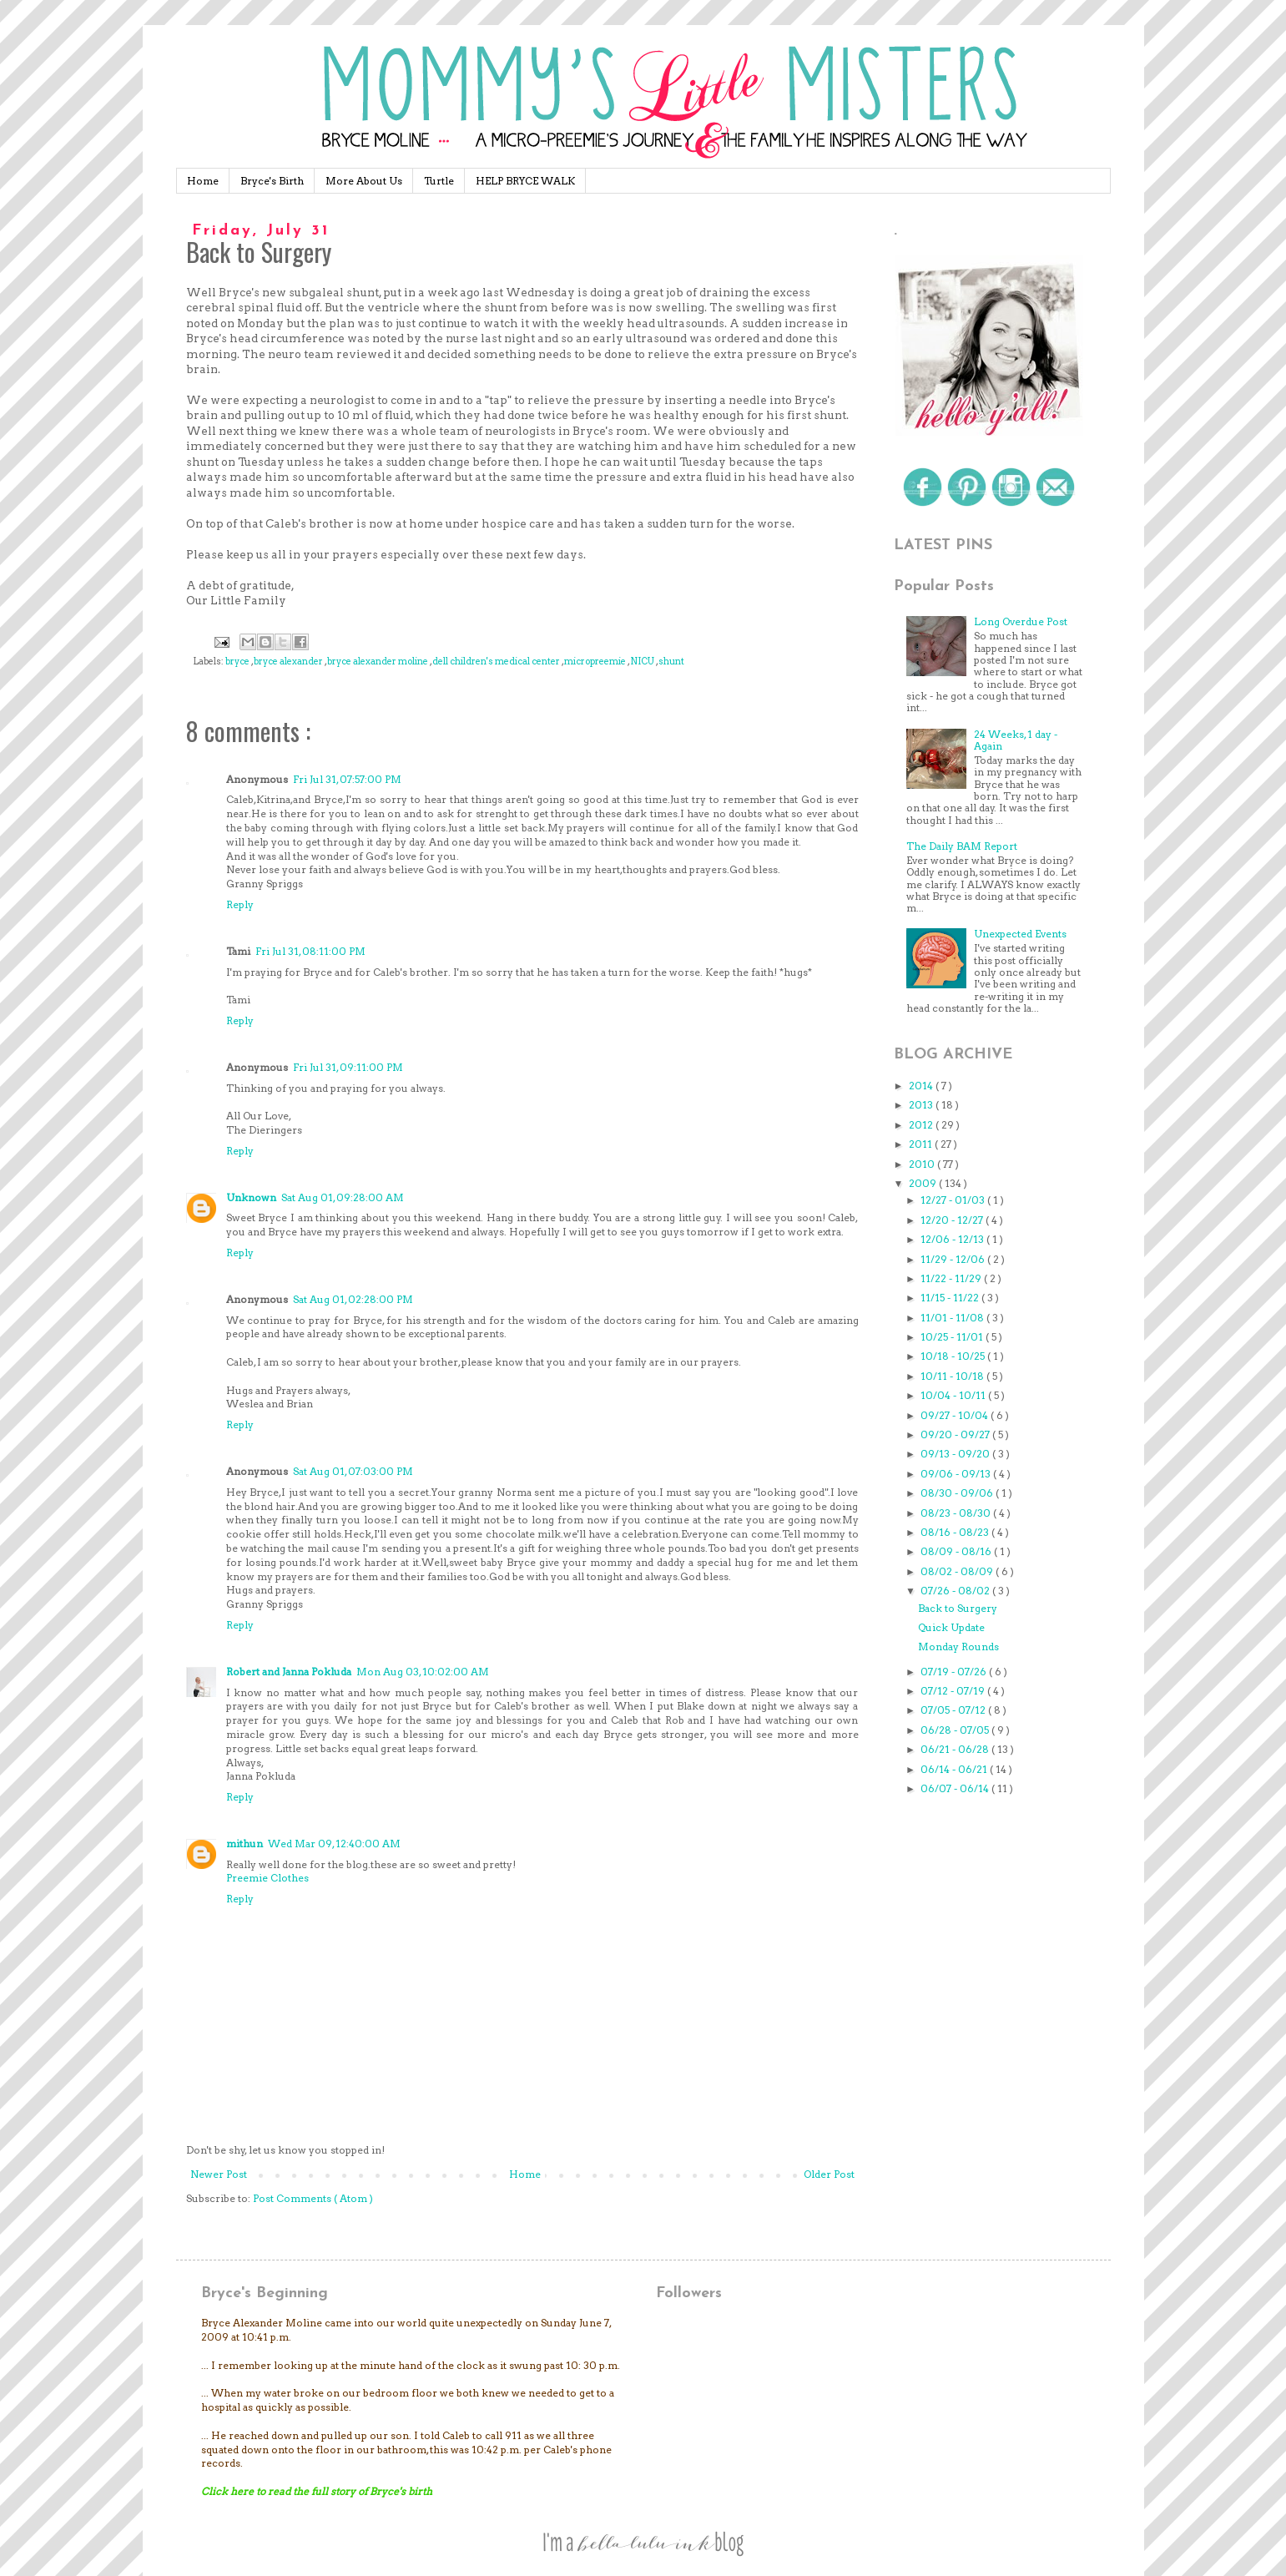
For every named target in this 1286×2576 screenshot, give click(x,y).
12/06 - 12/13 (953, 1239)
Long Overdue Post (1020, 621)
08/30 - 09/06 (958, 1493)
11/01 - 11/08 (953, 1317)
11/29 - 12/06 (953, 1259)
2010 (923, 1164)
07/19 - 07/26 (954, 1671)
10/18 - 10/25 (953, 1356)
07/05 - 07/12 (954, 1710)
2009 (924, 1183)
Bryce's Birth (272, 180)
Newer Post (218, 2174)
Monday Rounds (958, 1646)
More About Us (363, 180)
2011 (922, 1144)
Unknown (251, 1197)
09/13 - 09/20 (956, 1453)
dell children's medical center (497, 661)
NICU (643, 661)
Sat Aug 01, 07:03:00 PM (353, 1471)
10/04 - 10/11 (954, 1395)
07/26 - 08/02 (956, 1590)
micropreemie (596, 661)
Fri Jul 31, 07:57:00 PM (347, 779)
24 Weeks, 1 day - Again (1015, 740)
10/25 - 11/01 (953, 1337)
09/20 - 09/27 (956, 1434)
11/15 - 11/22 (950, 1297)
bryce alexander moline (378, 661)
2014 (922, 1085)
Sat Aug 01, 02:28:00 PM (353, 1299)
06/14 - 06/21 (955, 1769)
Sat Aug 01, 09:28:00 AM (342, 1197)
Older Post (829, 2174)
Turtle (439, 180)
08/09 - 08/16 (957, 1551)
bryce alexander (289, 661)
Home (203, 180)
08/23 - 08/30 (956, 1513)
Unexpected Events (1020, 933)
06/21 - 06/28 (955, 1749)
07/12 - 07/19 (953, 1691)
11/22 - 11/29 (952, 1278)
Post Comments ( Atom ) (313, 2198)
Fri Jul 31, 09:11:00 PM (348, 1067)
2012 (922, 1125)
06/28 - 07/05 (955, 1730)
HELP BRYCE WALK (525, 180)
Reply (240, 904)
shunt (671, 661)
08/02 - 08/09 (958, 1571)
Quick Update (951, 1627)
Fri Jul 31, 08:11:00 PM (310, 951)
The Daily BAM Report (961, 846)
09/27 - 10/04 (955, 1415)
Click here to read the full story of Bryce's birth (316, 2491)
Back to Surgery (957, 1608)
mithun (244, 1843)
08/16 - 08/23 (955, 1532)
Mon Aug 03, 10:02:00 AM (422, 1671)
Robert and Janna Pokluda (288, 1671)
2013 (922, 1105)
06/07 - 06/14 (955, 1788)
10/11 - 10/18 (953, 1376)
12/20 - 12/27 (953, 1220)
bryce (238, 661)
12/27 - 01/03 (953, 1200)
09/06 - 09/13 (956, 1473)
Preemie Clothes (267, 1877)
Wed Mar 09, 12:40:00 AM (334, 1843)
